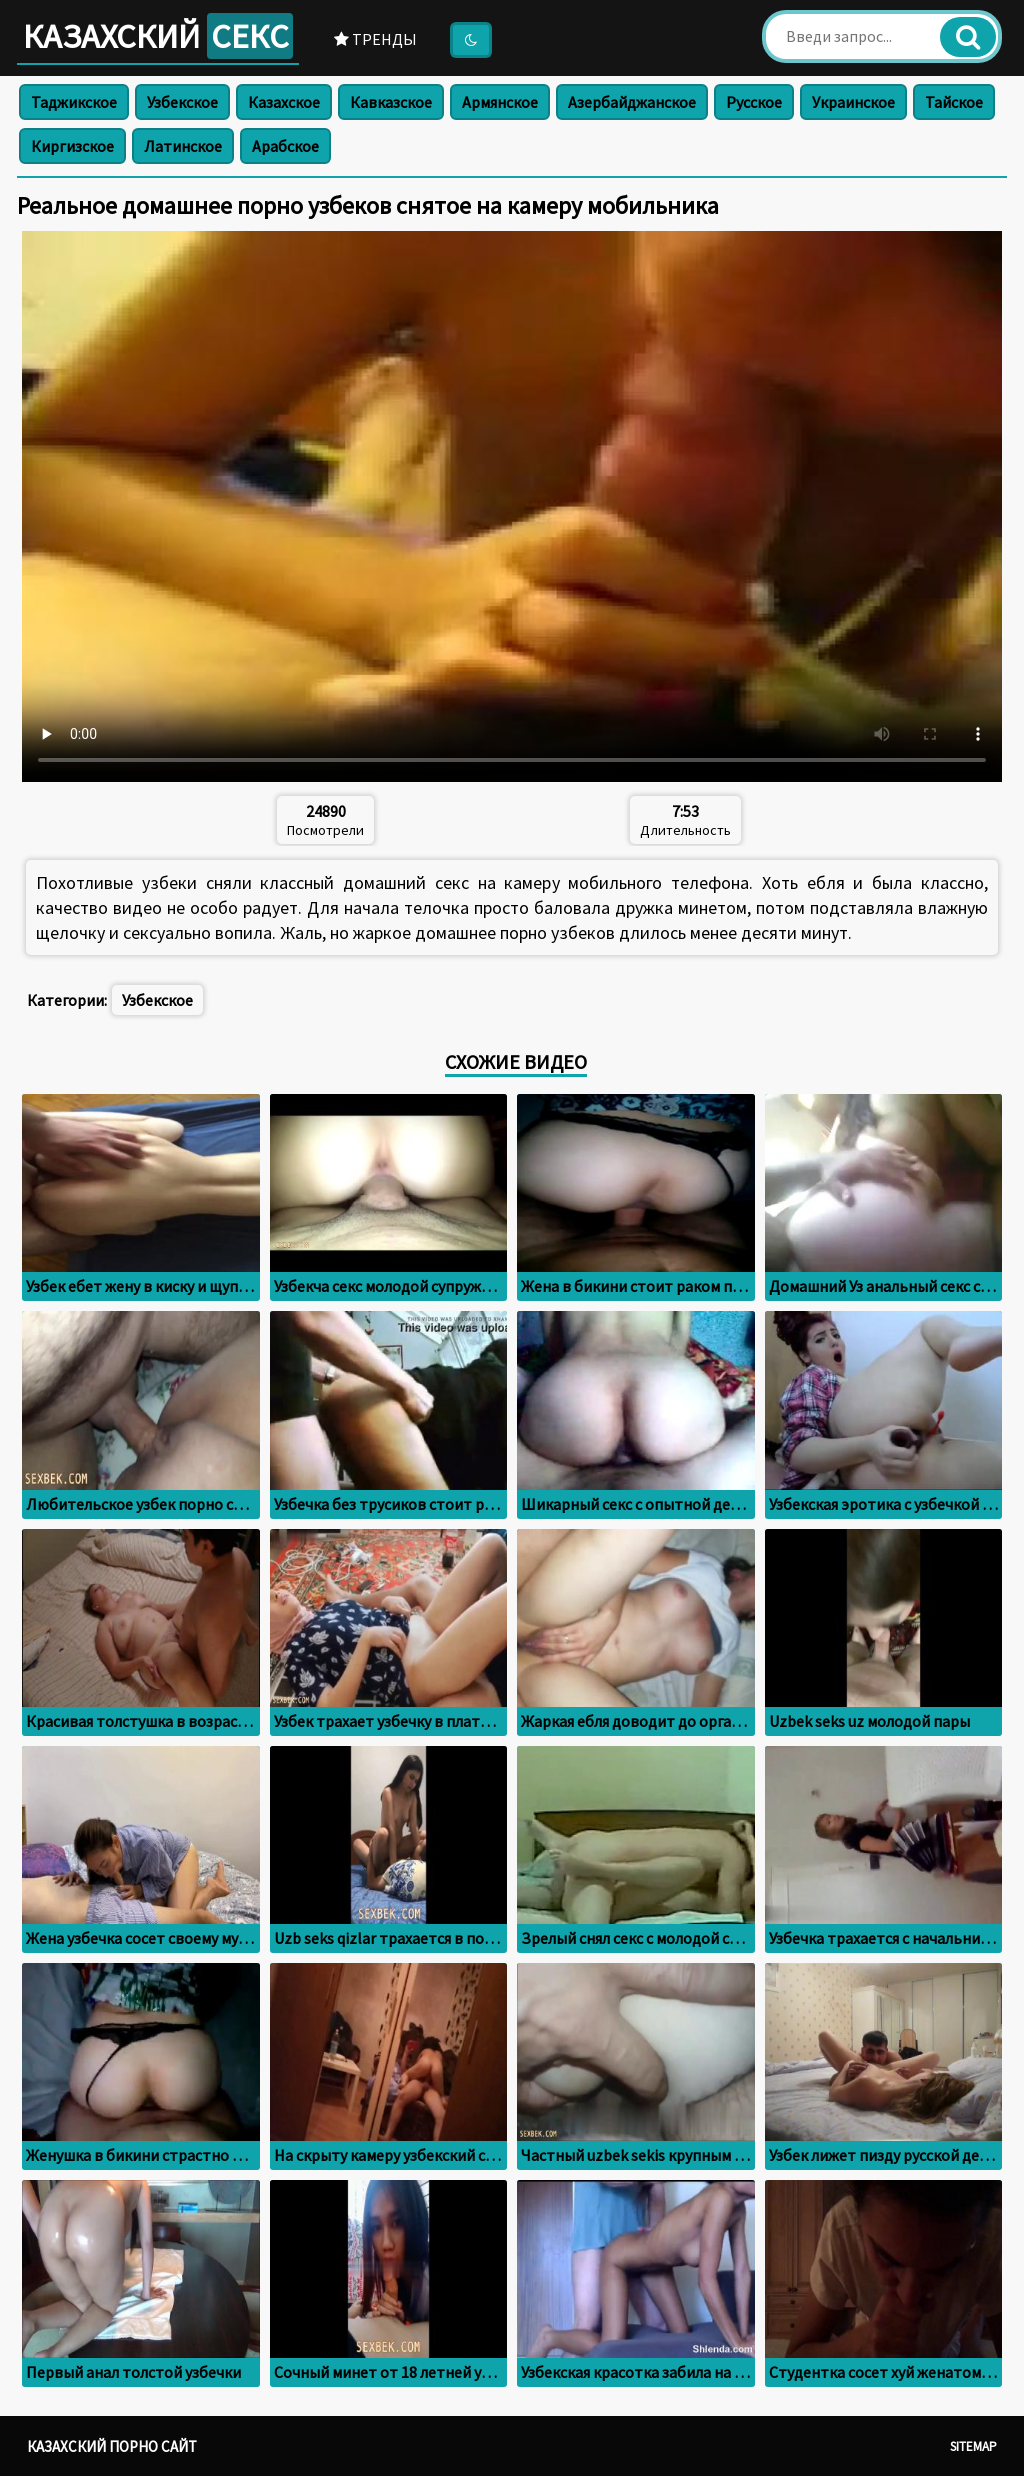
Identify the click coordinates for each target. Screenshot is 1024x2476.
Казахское (284, 102)
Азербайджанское (632, 102)
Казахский (158, 36)
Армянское (500, 102)
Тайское (954, 102)
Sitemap (973, 2446)
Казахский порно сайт (112, 2446)
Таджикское (74, 102)
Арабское (285, 146)
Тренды (375, 39)
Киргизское (72, 146)
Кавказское (391, 102)
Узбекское (182, 102)
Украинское (853, 102)
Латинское (183, 146)
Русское (754, 102)
